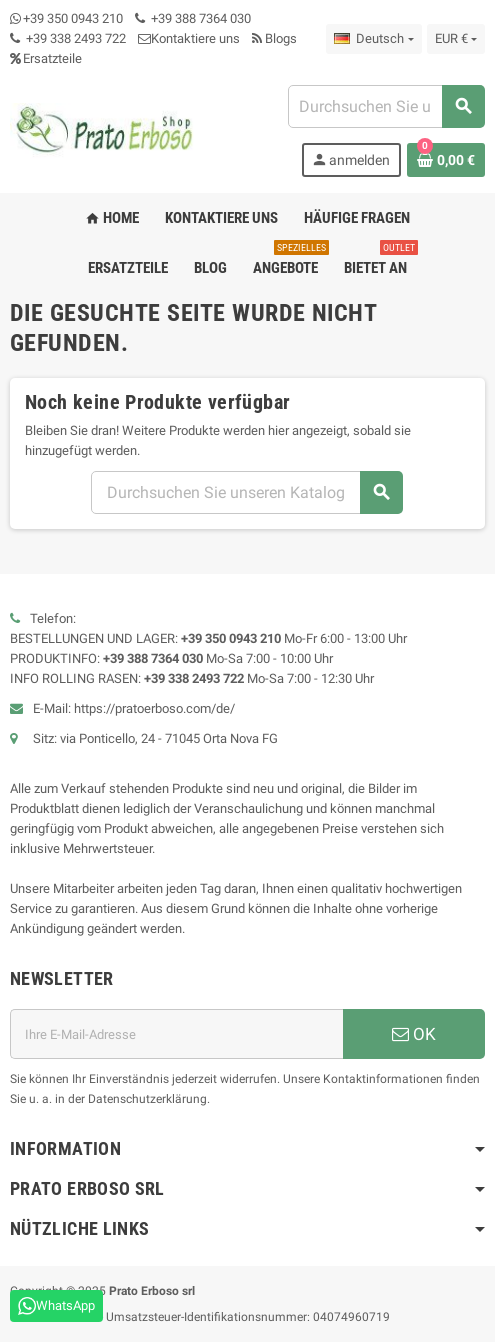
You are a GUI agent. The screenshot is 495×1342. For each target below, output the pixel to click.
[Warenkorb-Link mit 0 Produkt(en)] (446, 160)
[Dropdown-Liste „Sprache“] (373, 39)
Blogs (274, 38)
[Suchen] (386, 106)
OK (414, 1034)
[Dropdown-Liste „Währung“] (456, 39)
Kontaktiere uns (189, 38)
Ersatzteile (46, 58)
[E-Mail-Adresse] (176, 1034)
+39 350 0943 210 (73, 18)
